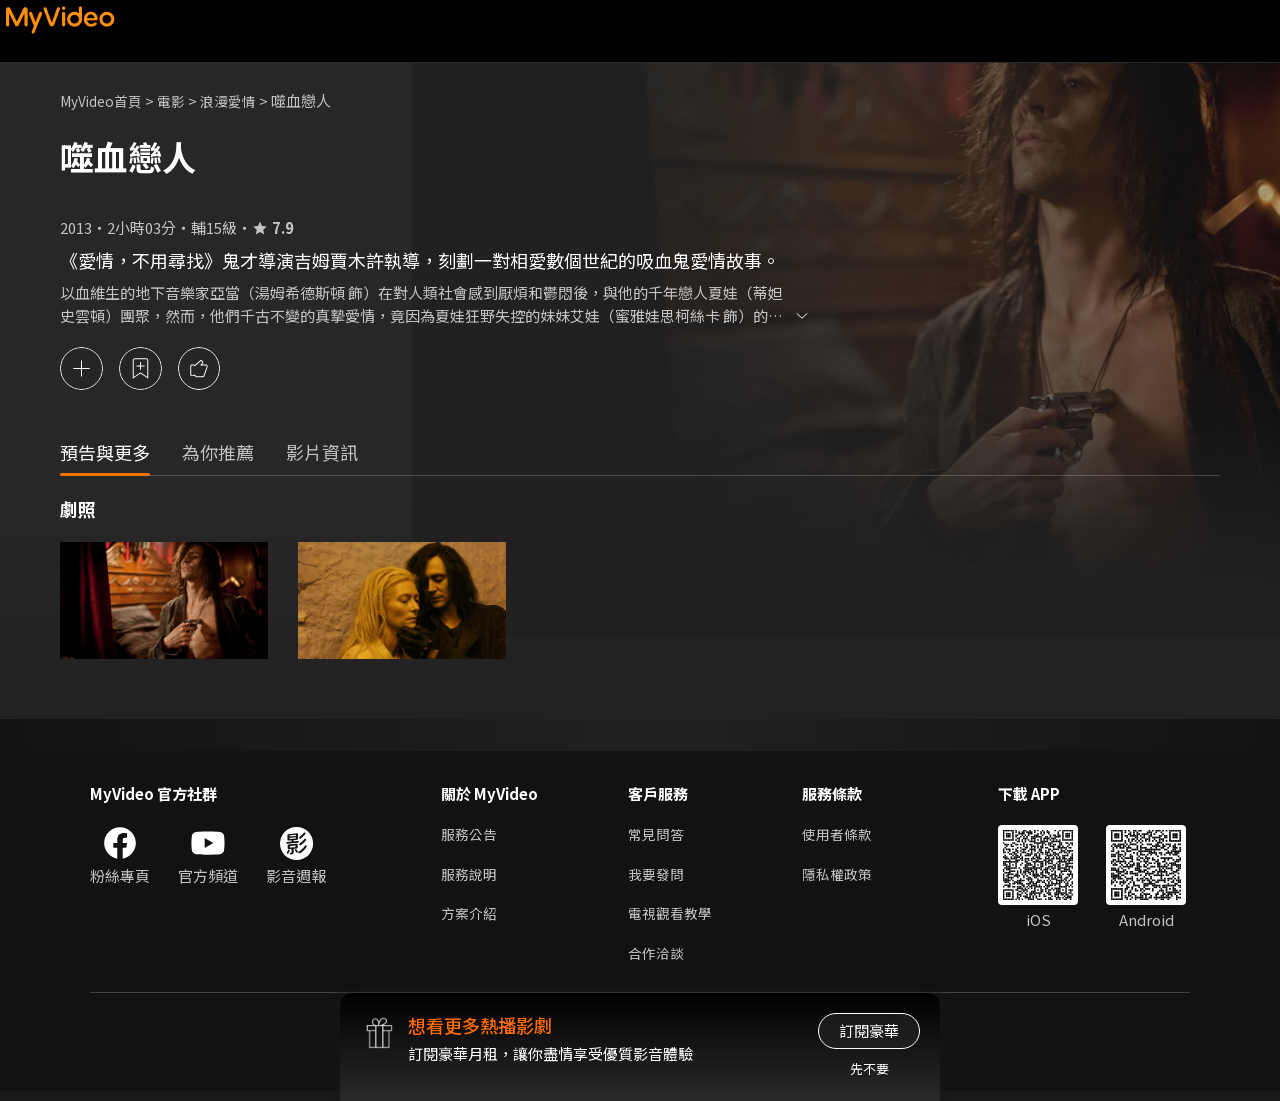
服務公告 (471, 836)
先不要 (869, 1068)
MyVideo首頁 (105, 100)
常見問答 (658, 836)
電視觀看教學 (673, 920)
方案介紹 (471, 920)
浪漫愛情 (241, 100)
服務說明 (471, 878)
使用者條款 (845, 836)
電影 (181, 100)
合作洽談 (658, 962)
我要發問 (658, 878)
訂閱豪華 (869, 1030)
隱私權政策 (845, 878)
